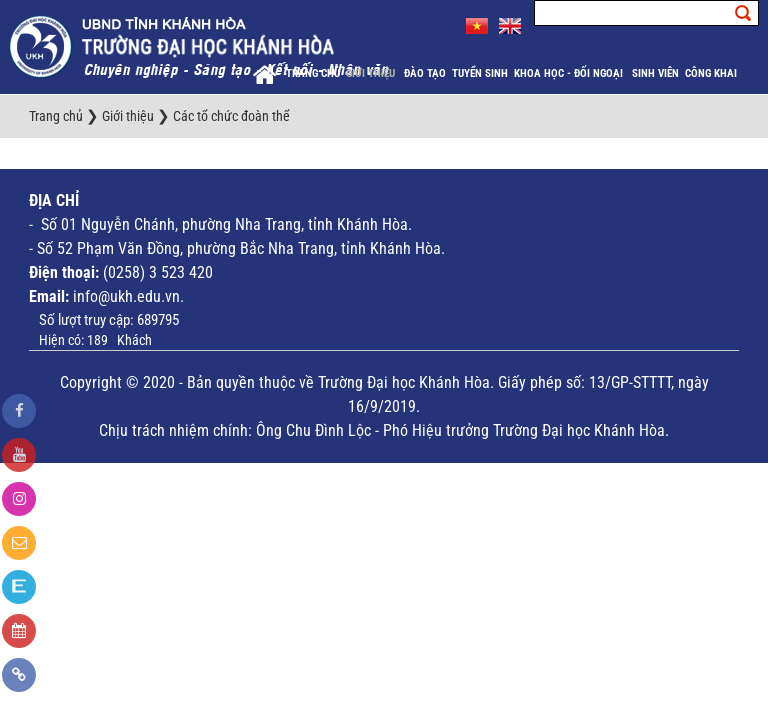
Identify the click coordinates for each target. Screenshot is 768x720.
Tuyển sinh (480, 73)
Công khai (712, 73)
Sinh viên (655, 73)
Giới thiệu (372, 73)
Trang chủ (313, 73)
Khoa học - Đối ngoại (570, 73)
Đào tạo (425, 73)
